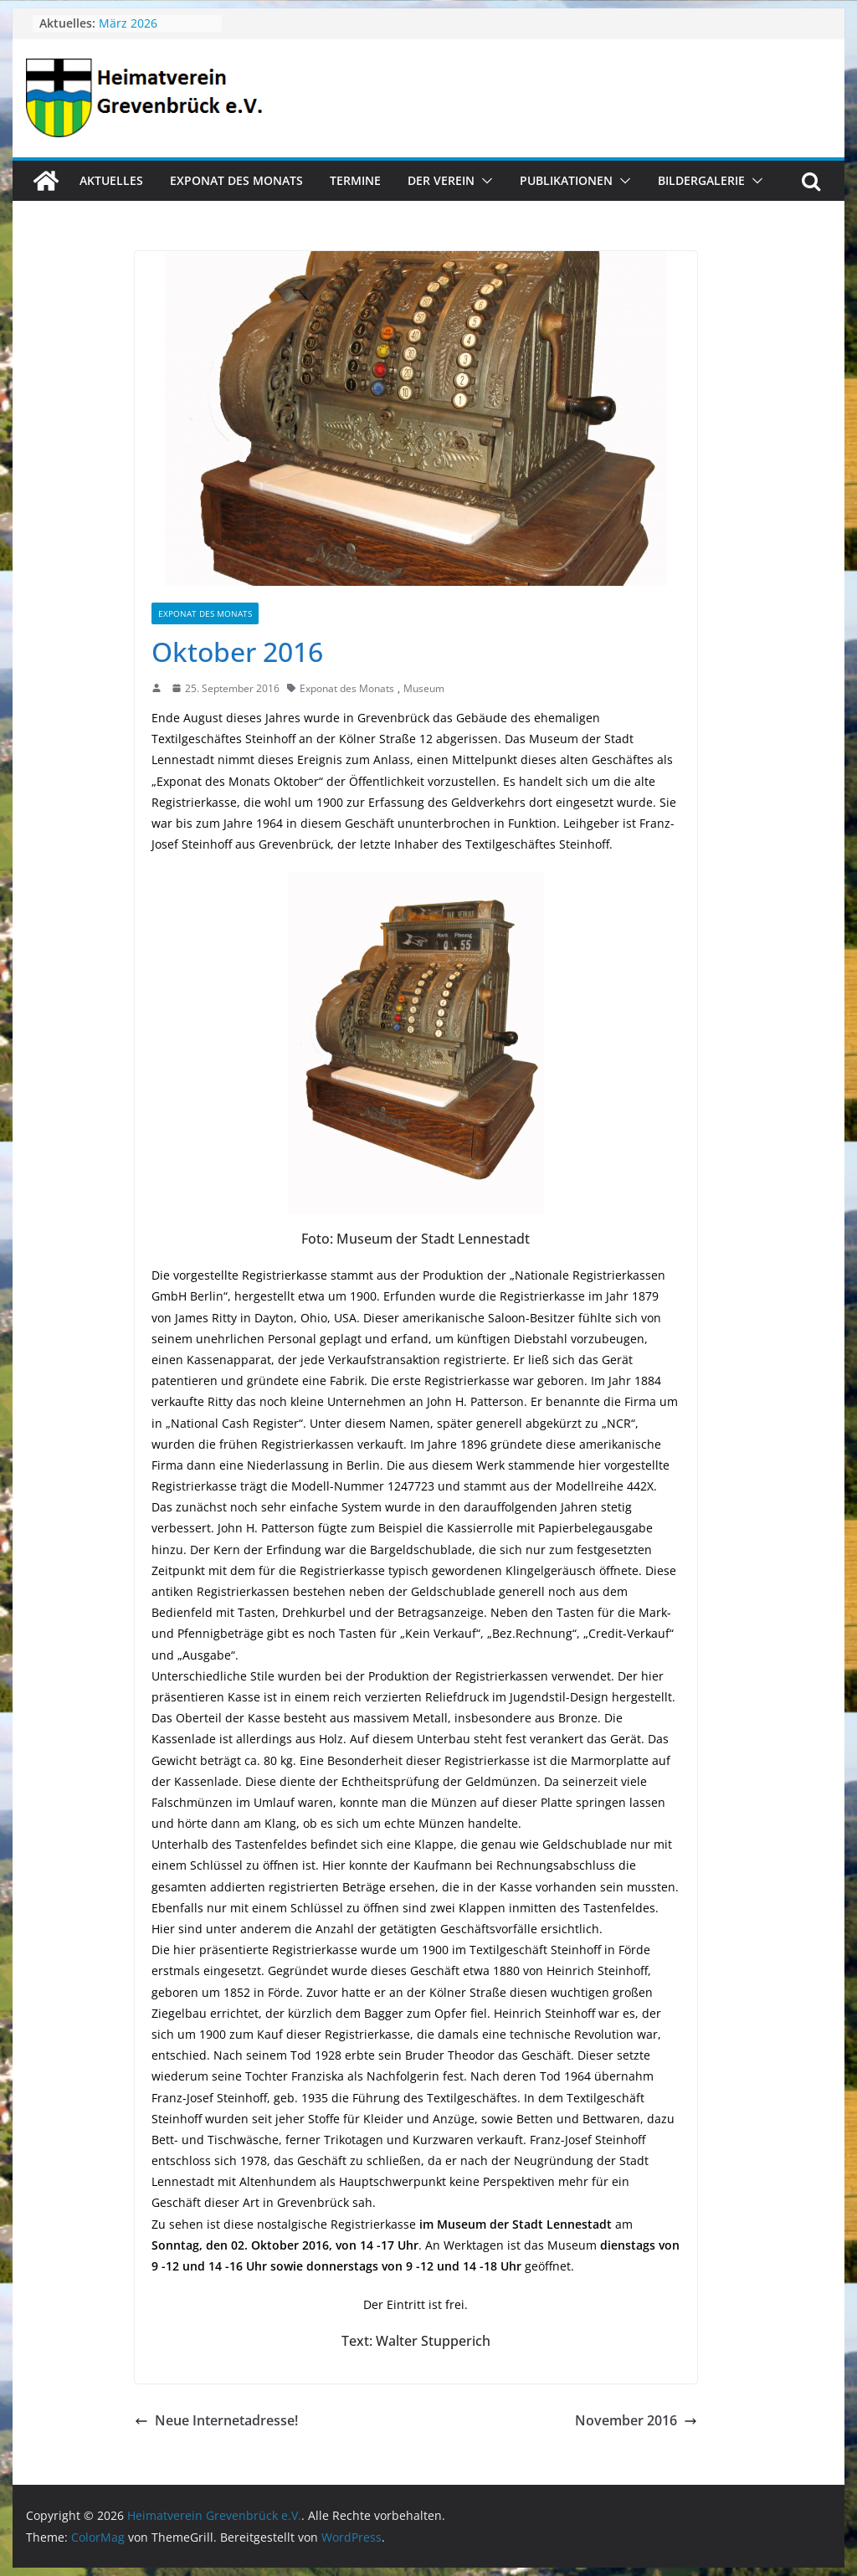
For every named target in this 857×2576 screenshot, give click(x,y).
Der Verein (441, 180)
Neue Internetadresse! (216, 2420)
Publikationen (566, 180)
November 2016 (636, 2420)
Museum (423, 688)
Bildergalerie (701, 180)
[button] (484, 180)
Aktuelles (111, 180)
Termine (355, 180)
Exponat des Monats (236, 180)
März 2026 (128, 23)
